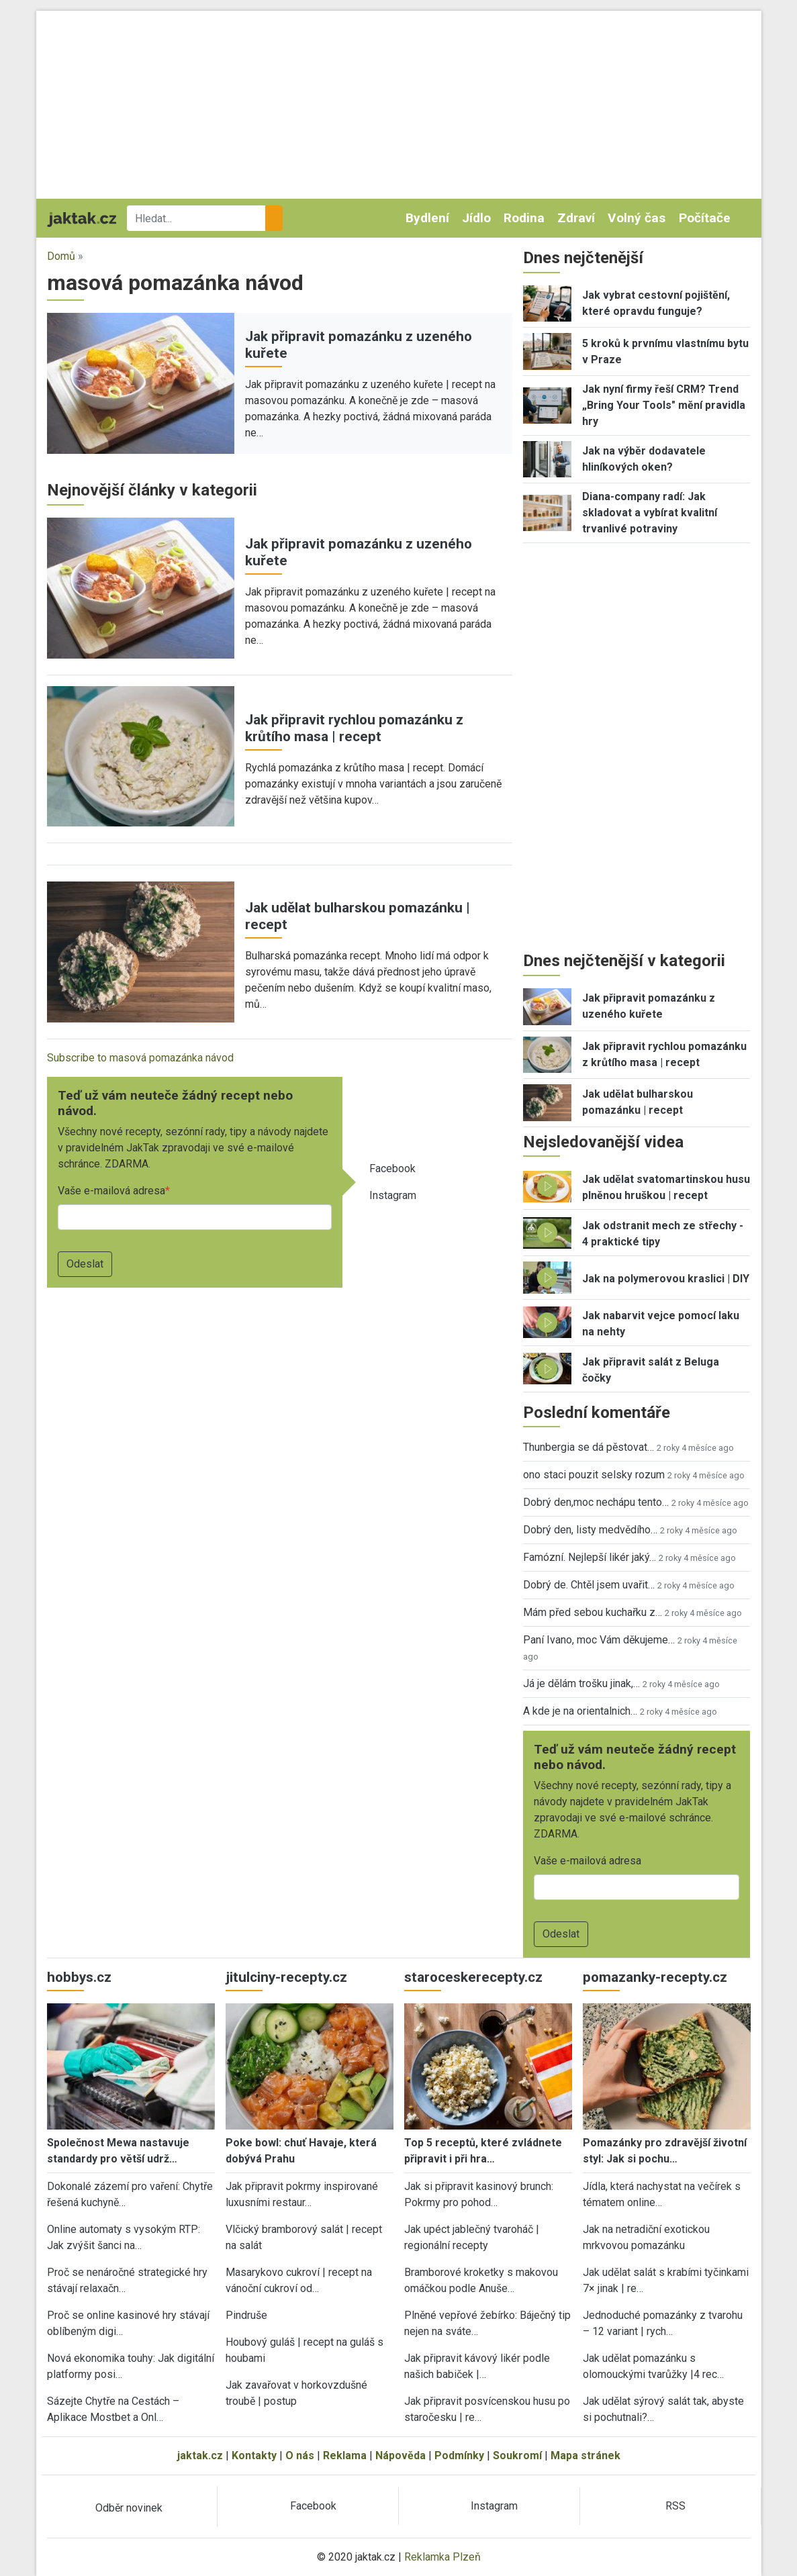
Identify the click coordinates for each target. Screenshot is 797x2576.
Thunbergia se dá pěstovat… (588, 1447)
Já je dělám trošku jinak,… (581, 1683)
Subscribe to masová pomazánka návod (140, 1057)
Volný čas (636, 218)
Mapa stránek (585, 2455)
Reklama (345, 2455)
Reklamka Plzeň (442, 2556)
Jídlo (476, 218)
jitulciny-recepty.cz (286, 1977)
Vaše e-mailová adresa (111, 1190)
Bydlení (427, 218)
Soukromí (517, 2455)
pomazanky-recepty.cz (655, 1977)
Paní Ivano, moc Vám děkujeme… (599, 1639)
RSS (675, 2505)
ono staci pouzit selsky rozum (594, 1474)
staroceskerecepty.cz (473, 1977)
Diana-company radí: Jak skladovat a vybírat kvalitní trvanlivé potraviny (649, 512)
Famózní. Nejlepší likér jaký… (589, 1557)
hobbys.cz (79, 1977)
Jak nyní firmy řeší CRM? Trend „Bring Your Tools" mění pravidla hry (663, 405)
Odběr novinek (128, 2507)
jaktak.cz (200, 2455)
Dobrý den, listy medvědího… (590, 1529)
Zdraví (576, 218)
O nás (299, 2455)
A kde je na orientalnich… (580, 1711)
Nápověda (400, 2455)
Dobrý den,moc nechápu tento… (596, 1502)
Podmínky (459, 2455)
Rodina (524, 218)
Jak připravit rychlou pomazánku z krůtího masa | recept (354, 728)
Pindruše (246, 2315)
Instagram (392, 1195)
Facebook (392, 1168)
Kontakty (254, 2455)
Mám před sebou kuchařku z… (592, 1612)
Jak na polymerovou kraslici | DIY (665, 1278)
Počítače (705, 218)
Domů (61, 256)
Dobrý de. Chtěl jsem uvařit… (589, 1584)
